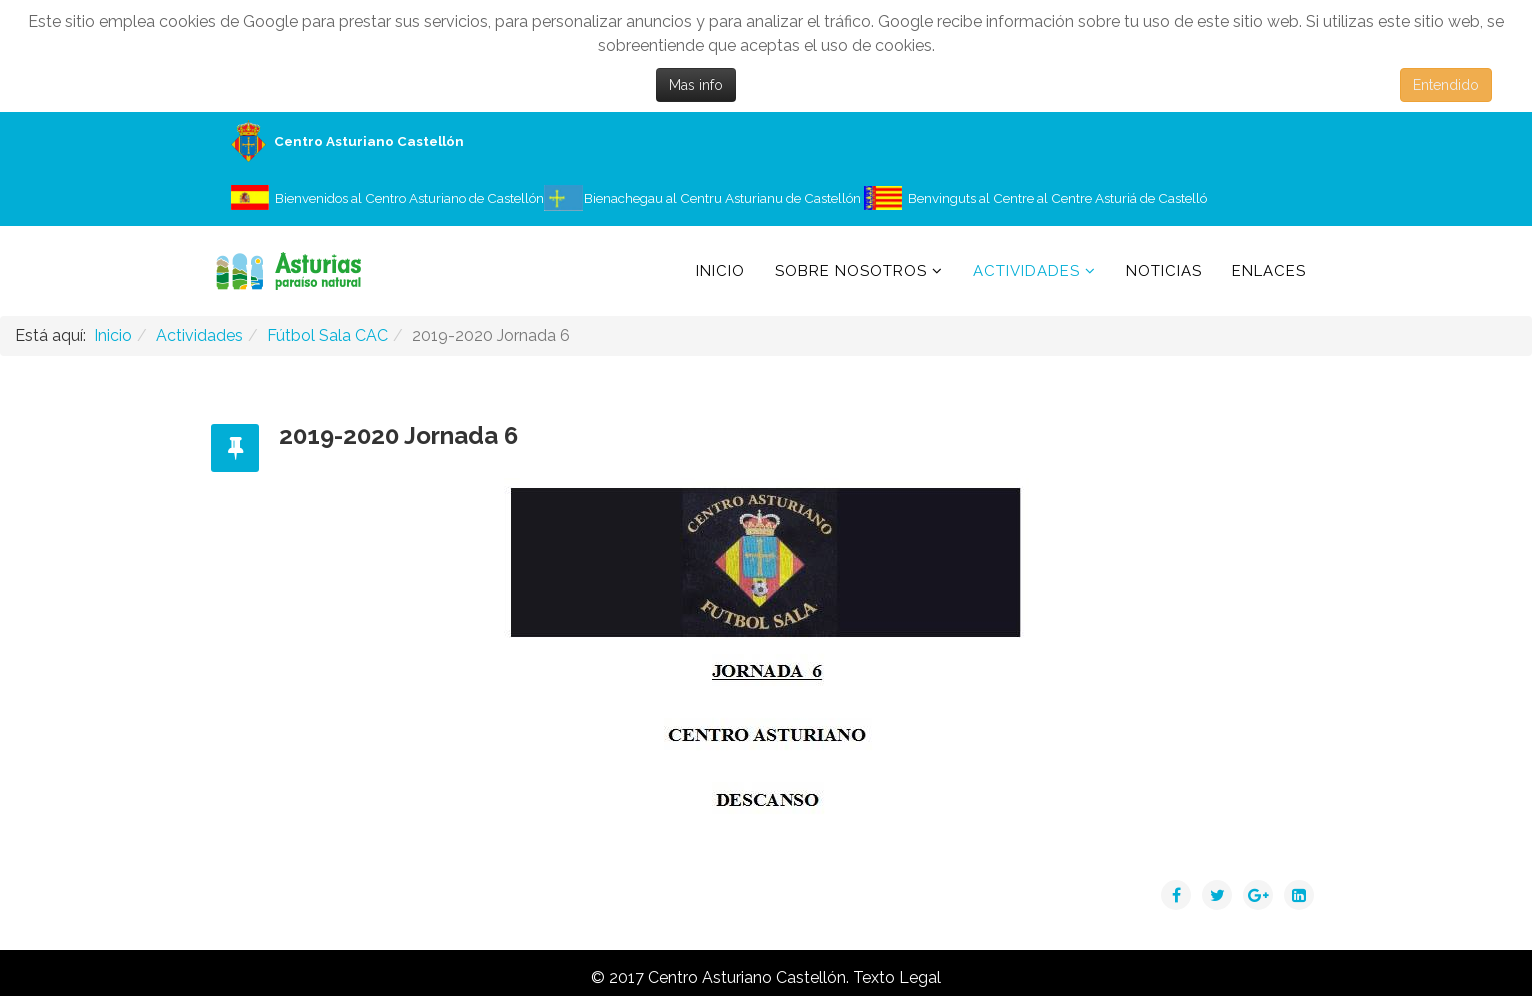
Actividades (1026, 271)
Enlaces (1269, 271)
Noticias (1164, 271)
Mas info (696, 85)
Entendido (1446, 85)
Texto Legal (897, 977)
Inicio (720, 271)
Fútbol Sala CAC (327, 335)
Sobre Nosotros (851, 271)
